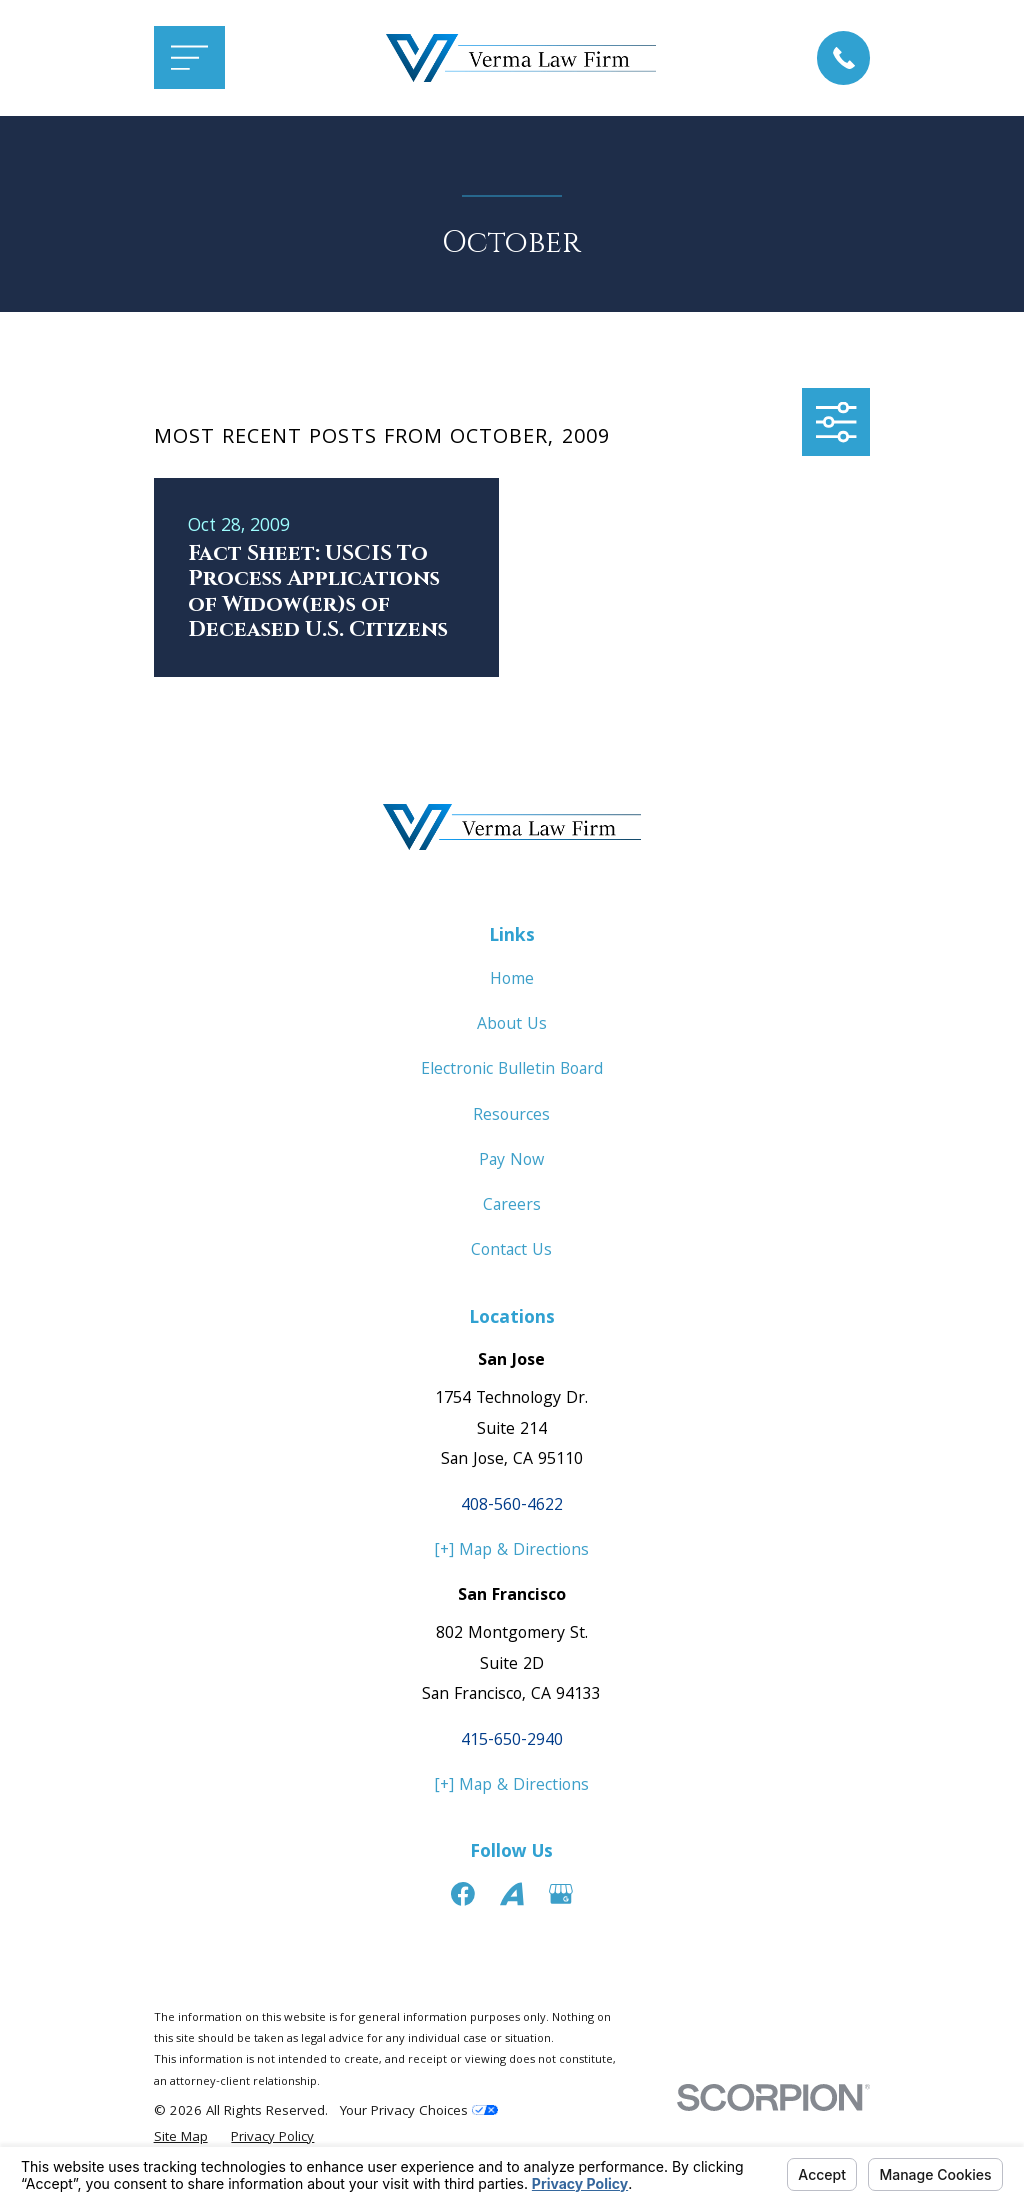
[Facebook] (463, 1894)
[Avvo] (512, 1894)
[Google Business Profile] (561, 1894)
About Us (512, 1025)
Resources (511, 1116)
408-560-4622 (512, 1506)
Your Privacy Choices (419, 2112)
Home (512, 980)
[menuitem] (181, 2139)
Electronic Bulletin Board (512, 1070)
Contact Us (511, 1251)
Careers (512, 1206)
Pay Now (511, 1161)
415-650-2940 (512, 1741)
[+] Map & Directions (511, 1551)
